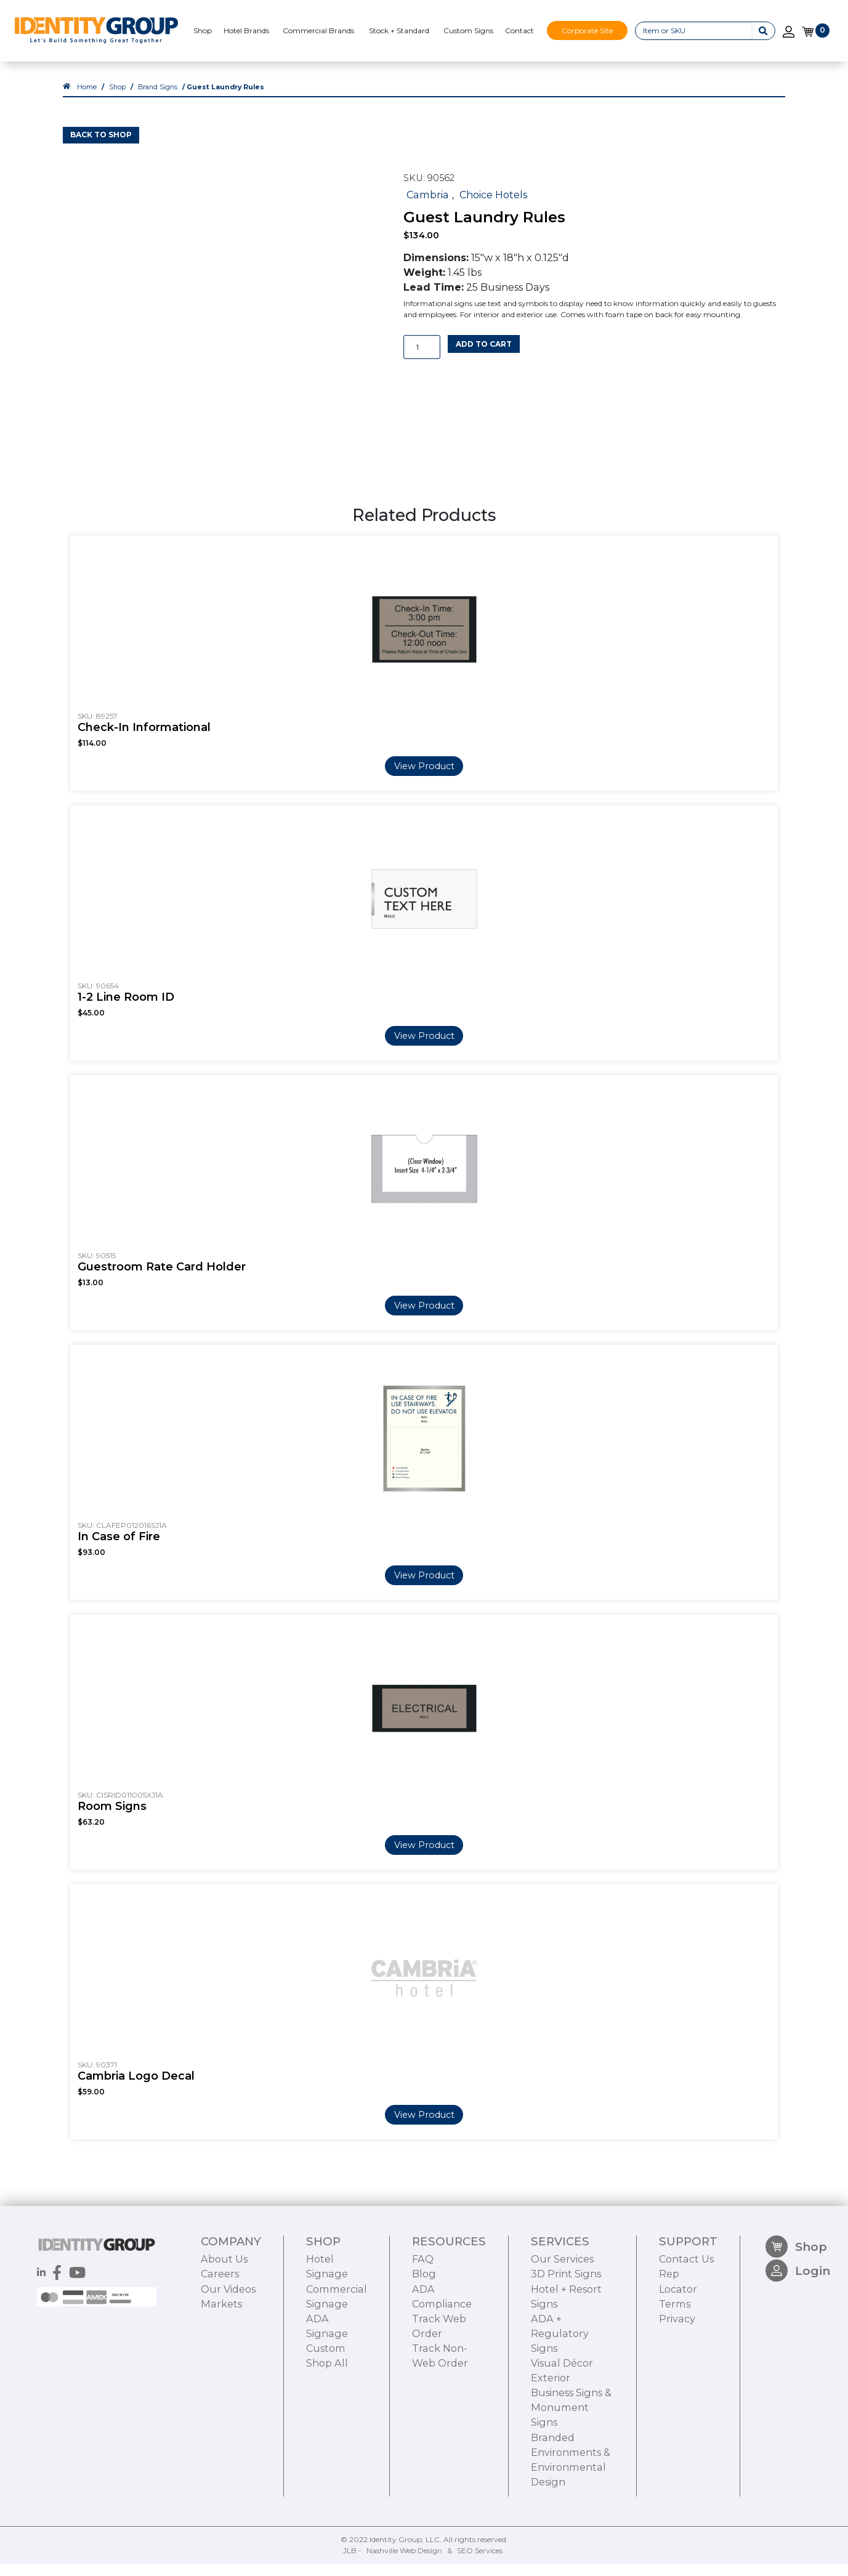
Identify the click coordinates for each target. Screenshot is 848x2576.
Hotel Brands (246, 30)
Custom (325, 2422)
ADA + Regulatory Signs (560, 2407)
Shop (202, 30)
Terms (674, 2377)
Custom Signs (468, 30)
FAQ (423, 2333)
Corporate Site (587, 30)
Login (797, 2350)
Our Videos (228, 2362)
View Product (424, 778)
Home (87, 99)
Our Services (562, 2333)
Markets (221, 2377)
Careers (220, 2347)
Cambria (427, 207)
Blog (424, 2347)
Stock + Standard (399, 30)
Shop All (327, 2437)
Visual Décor (562, 2437)
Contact (519, 30)
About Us (224, 2333)
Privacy (677, 2392)
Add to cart (484, 356)
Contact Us (686, 2333)
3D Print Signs (566, 2347)
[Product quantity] (421, 359)
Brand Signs (157, 99)
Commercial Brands (318, 30)
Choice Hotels (493, 207)
